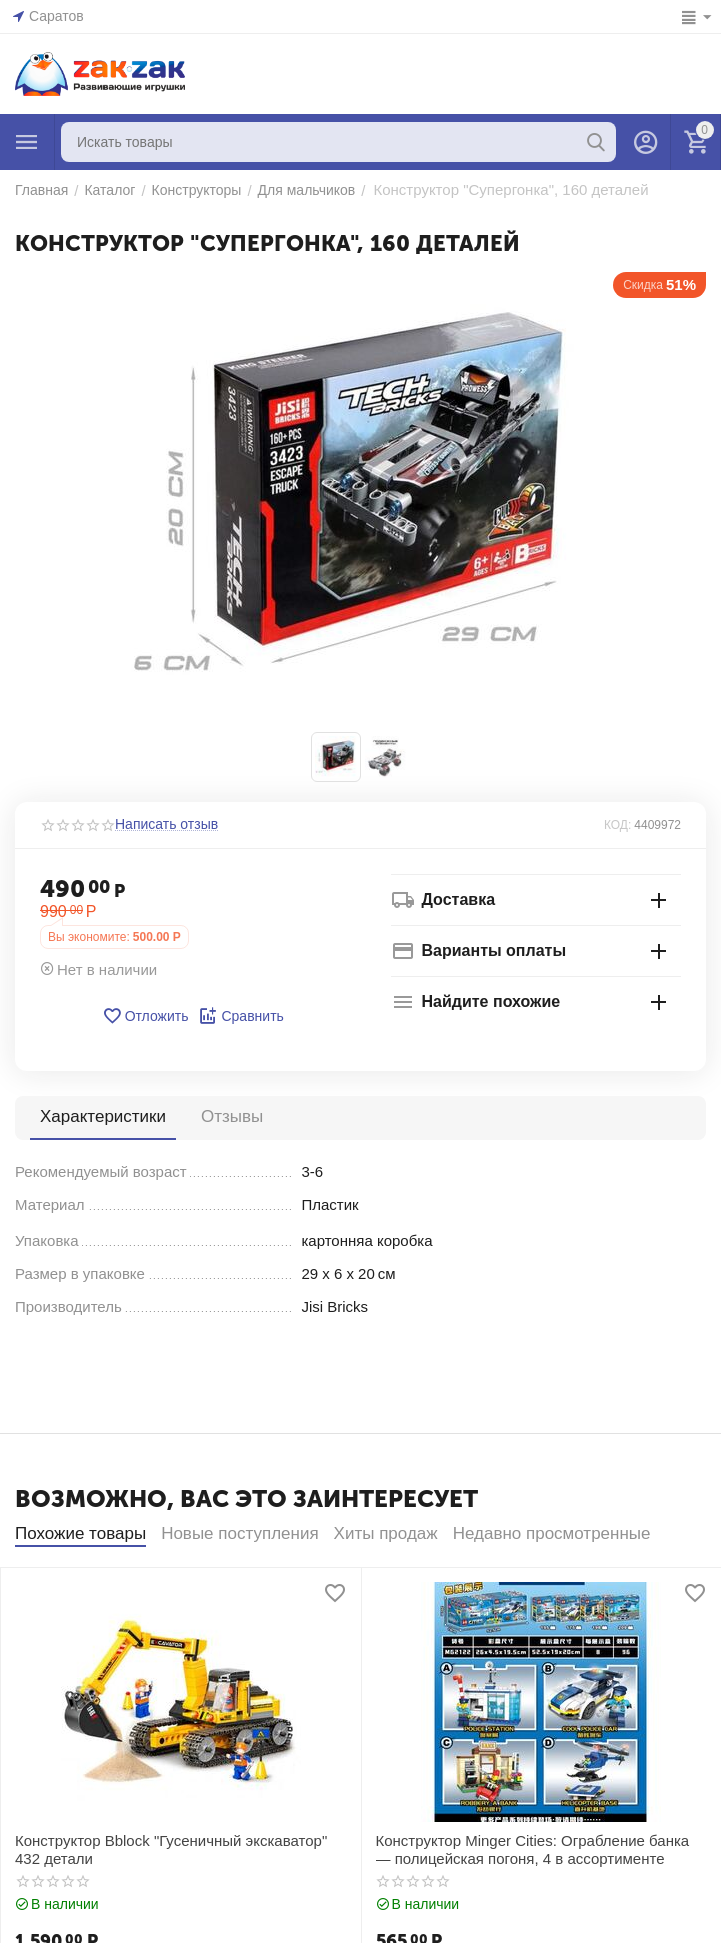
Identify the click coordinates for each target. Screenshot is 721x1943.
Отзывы (232, 1116)
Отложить (145, 1016)
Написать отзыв (166, 824)
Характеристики (103, 1116)
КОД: (617, 825)
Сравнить (240, 1016)
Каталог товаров (27, 142)
